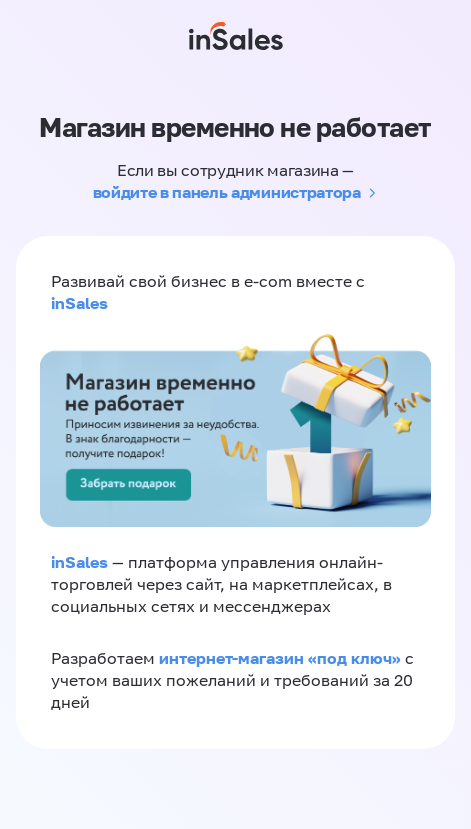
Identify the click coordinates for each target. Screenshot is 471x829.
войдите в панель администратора (227, 192)
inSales (79, 303)
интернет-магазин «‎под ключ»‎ (282, 658)
